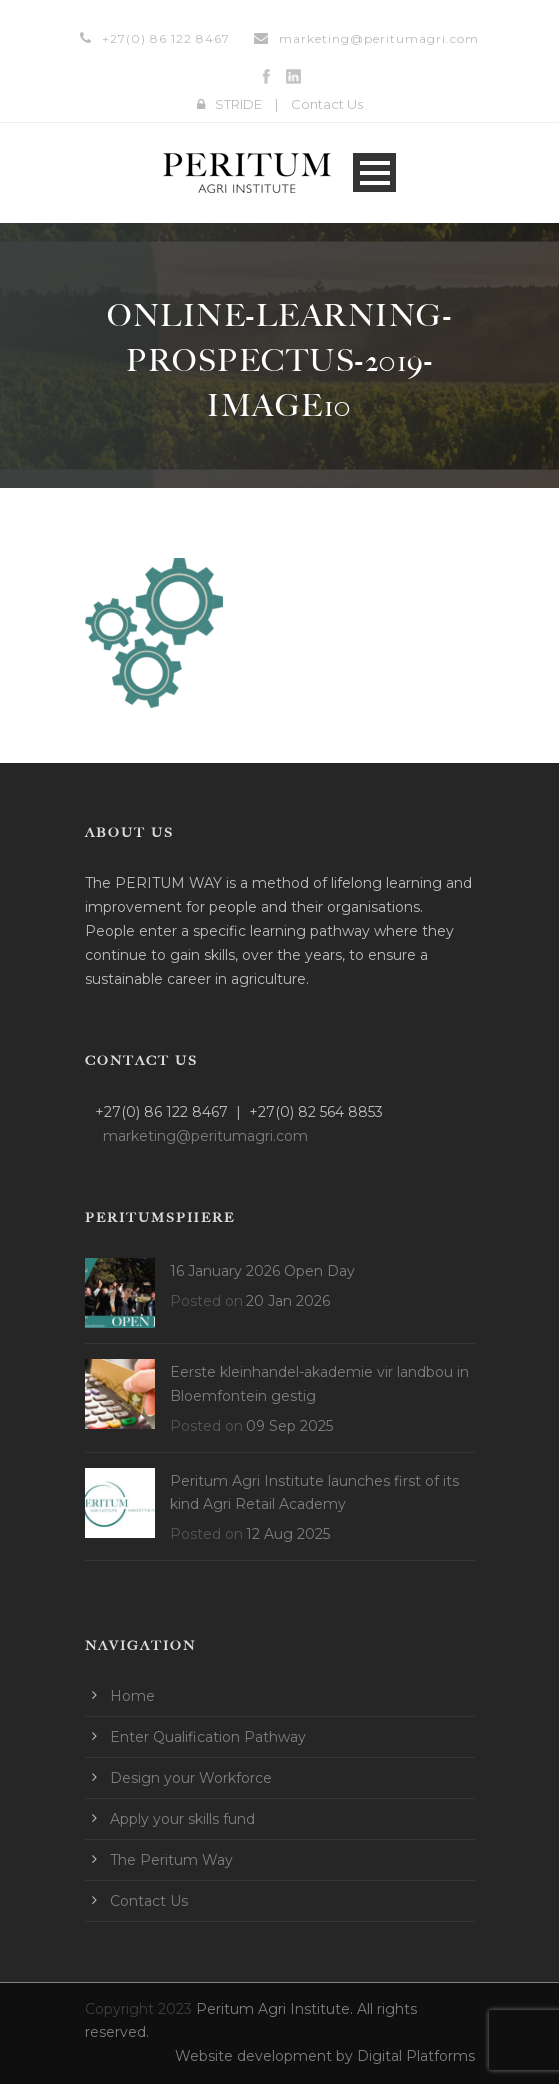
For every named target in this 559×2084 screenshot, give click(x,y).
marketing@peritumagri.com (379, 38)
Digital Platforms (416, 2056)
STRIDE (238, 104)
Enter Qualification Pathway (208, 1737)
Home (132, 1696)
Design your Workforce (191, 1778)
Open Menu (374, 172)
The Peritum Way (171, 1860)
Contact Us (327, 104)
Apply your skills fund (182, 1819)
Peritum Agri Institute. (276, 2009)
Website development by (266, 2056)
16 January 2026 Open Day (262, 1271)
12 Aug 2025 (288, 1534)
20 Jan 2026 (288, 1301)
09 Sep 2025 (289, 1426)
